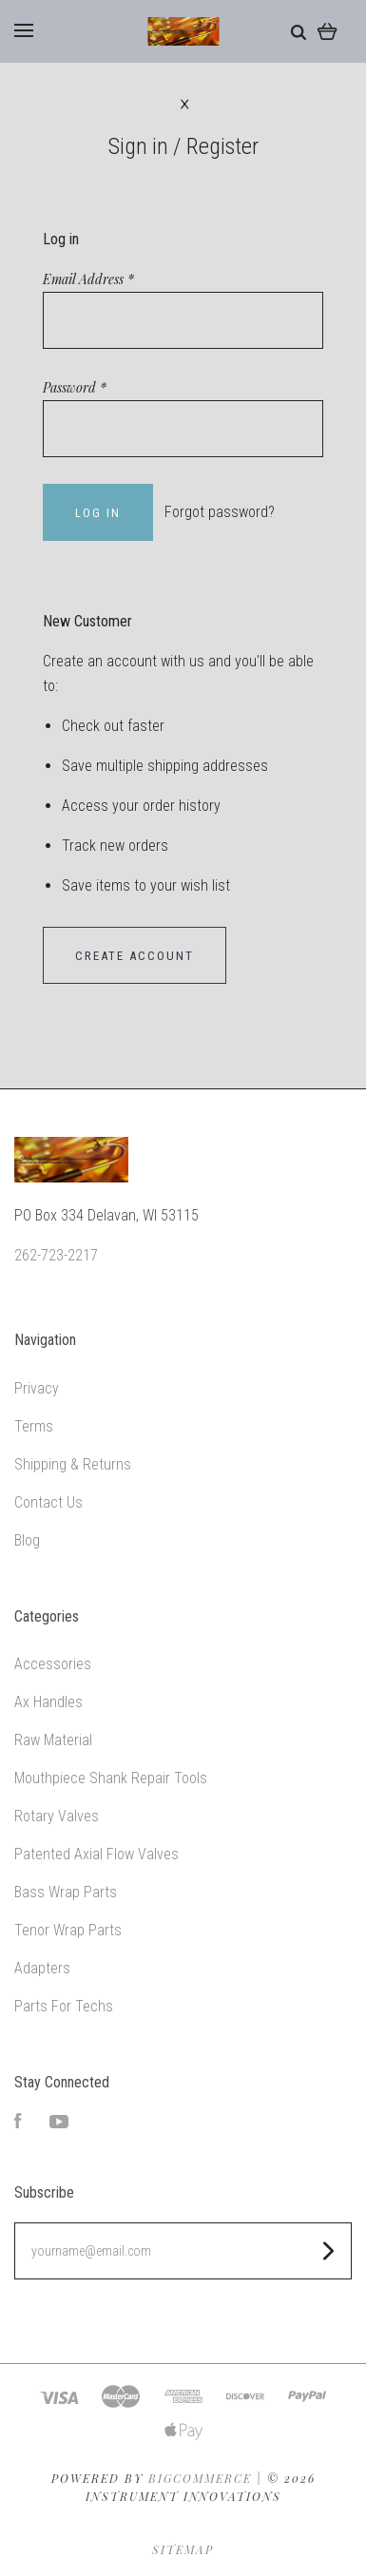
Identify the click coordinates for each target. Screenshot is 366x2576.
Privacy (36, 1388)
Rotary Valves (56, 1816)
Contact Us (48, 1502)
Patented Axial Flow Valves (96, 1854)
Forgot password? (219, 512)
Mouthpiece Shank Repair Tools (110, 1778)
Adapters (42, 1968)
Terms (33, 1426)
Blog (27, 1540)
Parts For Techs (63, 2006)
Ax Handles (48, 1702)
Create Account (134, 956)
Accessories (52, 1664)
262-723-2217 (56, 1255)
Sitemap (183, 2549)
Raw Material (53, 1740)
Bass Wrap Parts (65, 1892)
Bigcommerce (200, 2478)
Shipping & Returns (72, 1464)
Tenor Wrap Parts (68, 1930)
